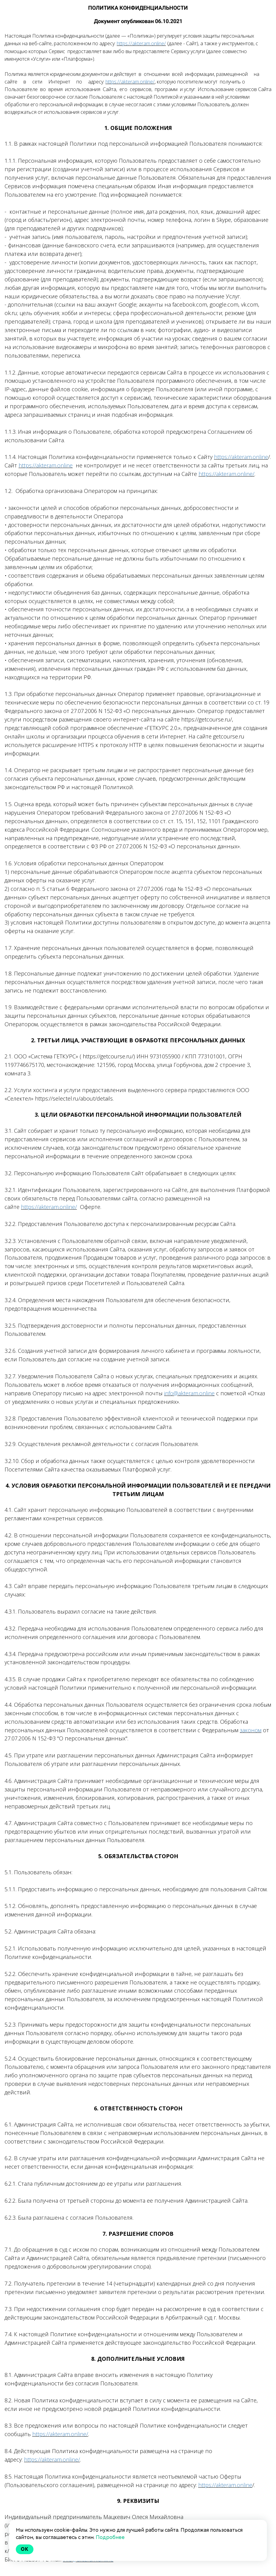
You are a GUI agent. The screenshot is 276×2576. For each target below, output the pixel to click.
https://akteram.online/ (141, 43)
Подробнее (110, 2537)
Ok (25, 2549)
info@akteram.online (189, 1393)
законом (250, 1730)
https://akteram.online (241, 456)
